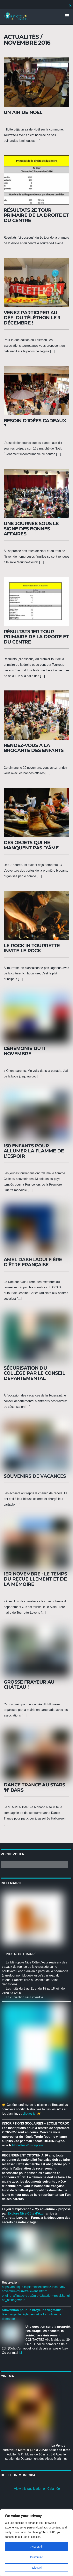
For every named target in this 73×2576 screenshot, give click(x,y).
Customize (36, 2557)
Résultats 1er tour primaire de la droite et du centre (36, 637)
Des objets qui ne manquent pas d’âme (31, 845)
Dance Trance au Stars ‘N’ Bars (34, 1787)
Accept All (36, 2546)
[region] (36, 2542)
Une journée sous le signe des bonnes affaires (31, 529)
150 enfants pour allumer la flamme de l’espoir (34, 1151)
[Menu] (68, 16)
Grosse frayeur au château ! (29, 1684)
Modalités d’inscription (27, 2145)
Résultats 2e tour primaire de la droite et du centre (36, 215)
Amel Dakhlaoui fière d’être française (33, 1262)
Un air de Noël (23, 112)
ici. (21, 2353)
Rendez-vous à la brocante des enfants (34, 747)
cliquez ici (29, 2113)
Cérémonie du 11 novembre (24, 1051)
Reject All (36, 2567)
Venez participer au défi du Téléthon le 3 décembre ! (32, 318)
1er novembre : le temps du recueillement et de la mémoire (35, 1579)
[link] (26, 2213)
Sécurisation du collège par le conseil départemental (34, 1373)
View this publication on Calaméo (37, 2488)
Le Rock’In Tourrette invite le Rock (32, 948)
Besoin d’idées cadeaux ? (35, 423)
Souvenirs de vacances (35, 1476)
